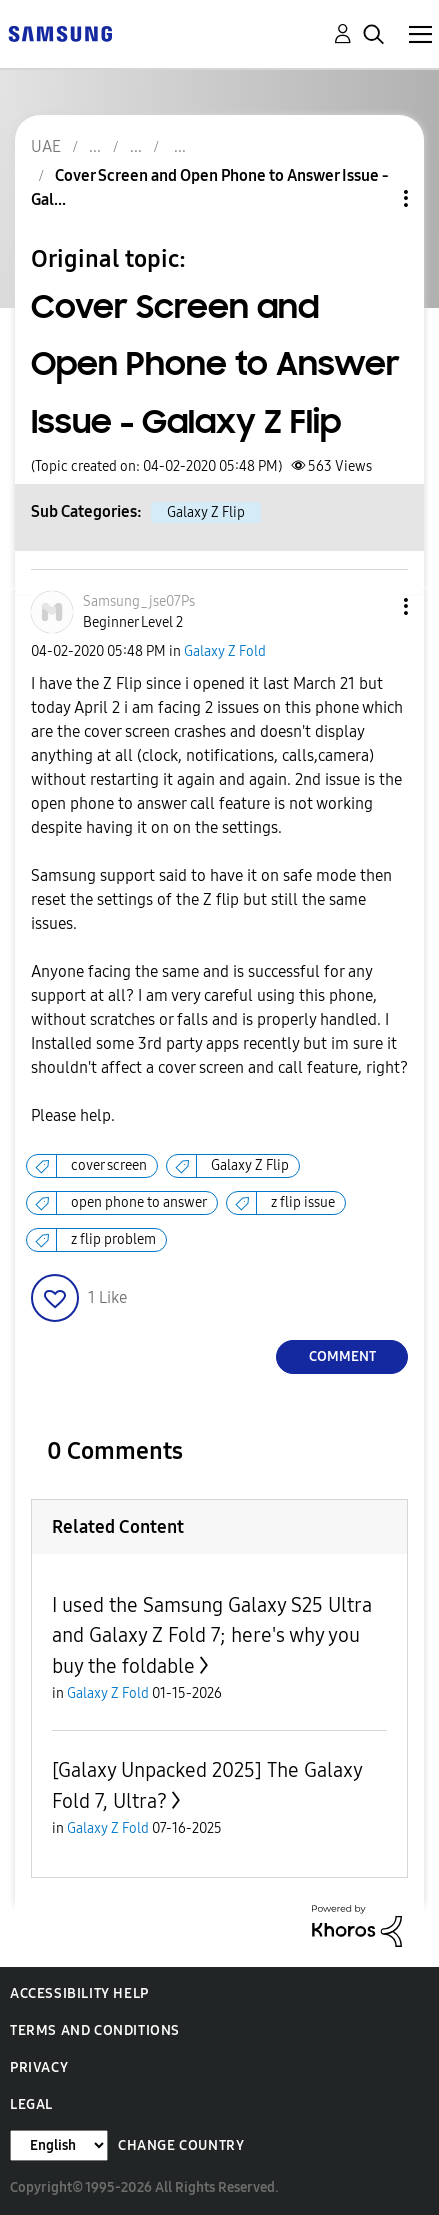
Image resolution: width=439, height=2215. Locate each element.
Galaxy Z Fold (225, 651)
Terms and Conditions (95, 2030)
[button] (373, 606)
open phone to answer (139, 1202)
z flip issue (303, 1202)
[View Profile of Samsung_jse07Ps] (139, 601)
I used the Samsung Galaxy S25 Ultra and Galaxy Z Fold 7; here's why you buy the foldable (212, 1635)
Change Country (181, 2145)
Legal (31, 2104)
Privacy (39, 2067)
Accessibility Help (79, 1993)
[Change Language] (59, 2145)
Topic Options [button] (372, 198)
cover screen (109, 1165)
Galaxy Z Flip (206, 512)
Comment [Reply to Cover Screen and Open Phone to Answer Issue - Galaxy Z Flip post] (342, 1356)
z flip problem (113, 1239)
